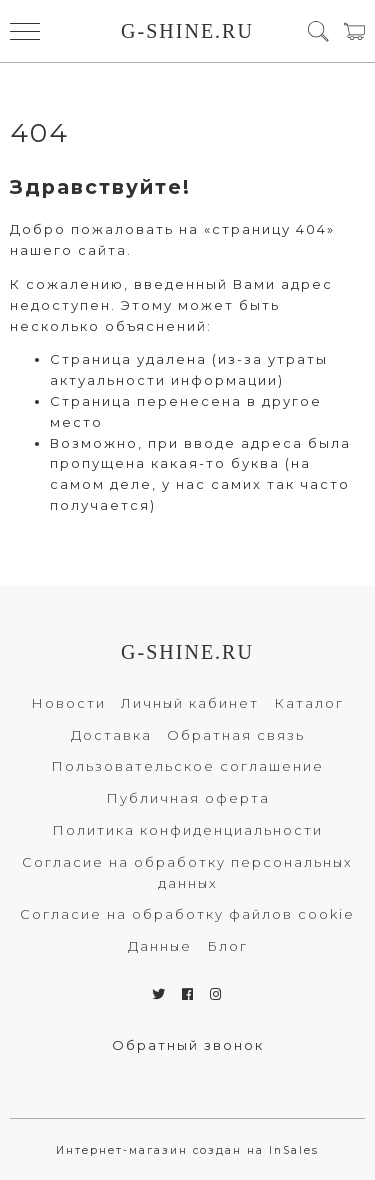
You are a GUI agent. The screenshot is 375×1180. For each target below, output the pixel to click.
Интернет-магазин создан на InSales (187, 1150)
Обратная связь (236, 735)
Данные (160, 946)
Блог (227, 946)
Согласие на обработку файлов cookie (187, 914)
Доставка (111, 735)
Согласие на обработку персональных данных (187, 872)
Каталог (309, 703)
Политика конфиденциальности (187, 830)
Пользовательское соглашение (187, 766)
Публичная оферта (188, 798)
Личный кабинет (190, 703)
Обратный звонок (188, 1045)
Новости (68, 703)
